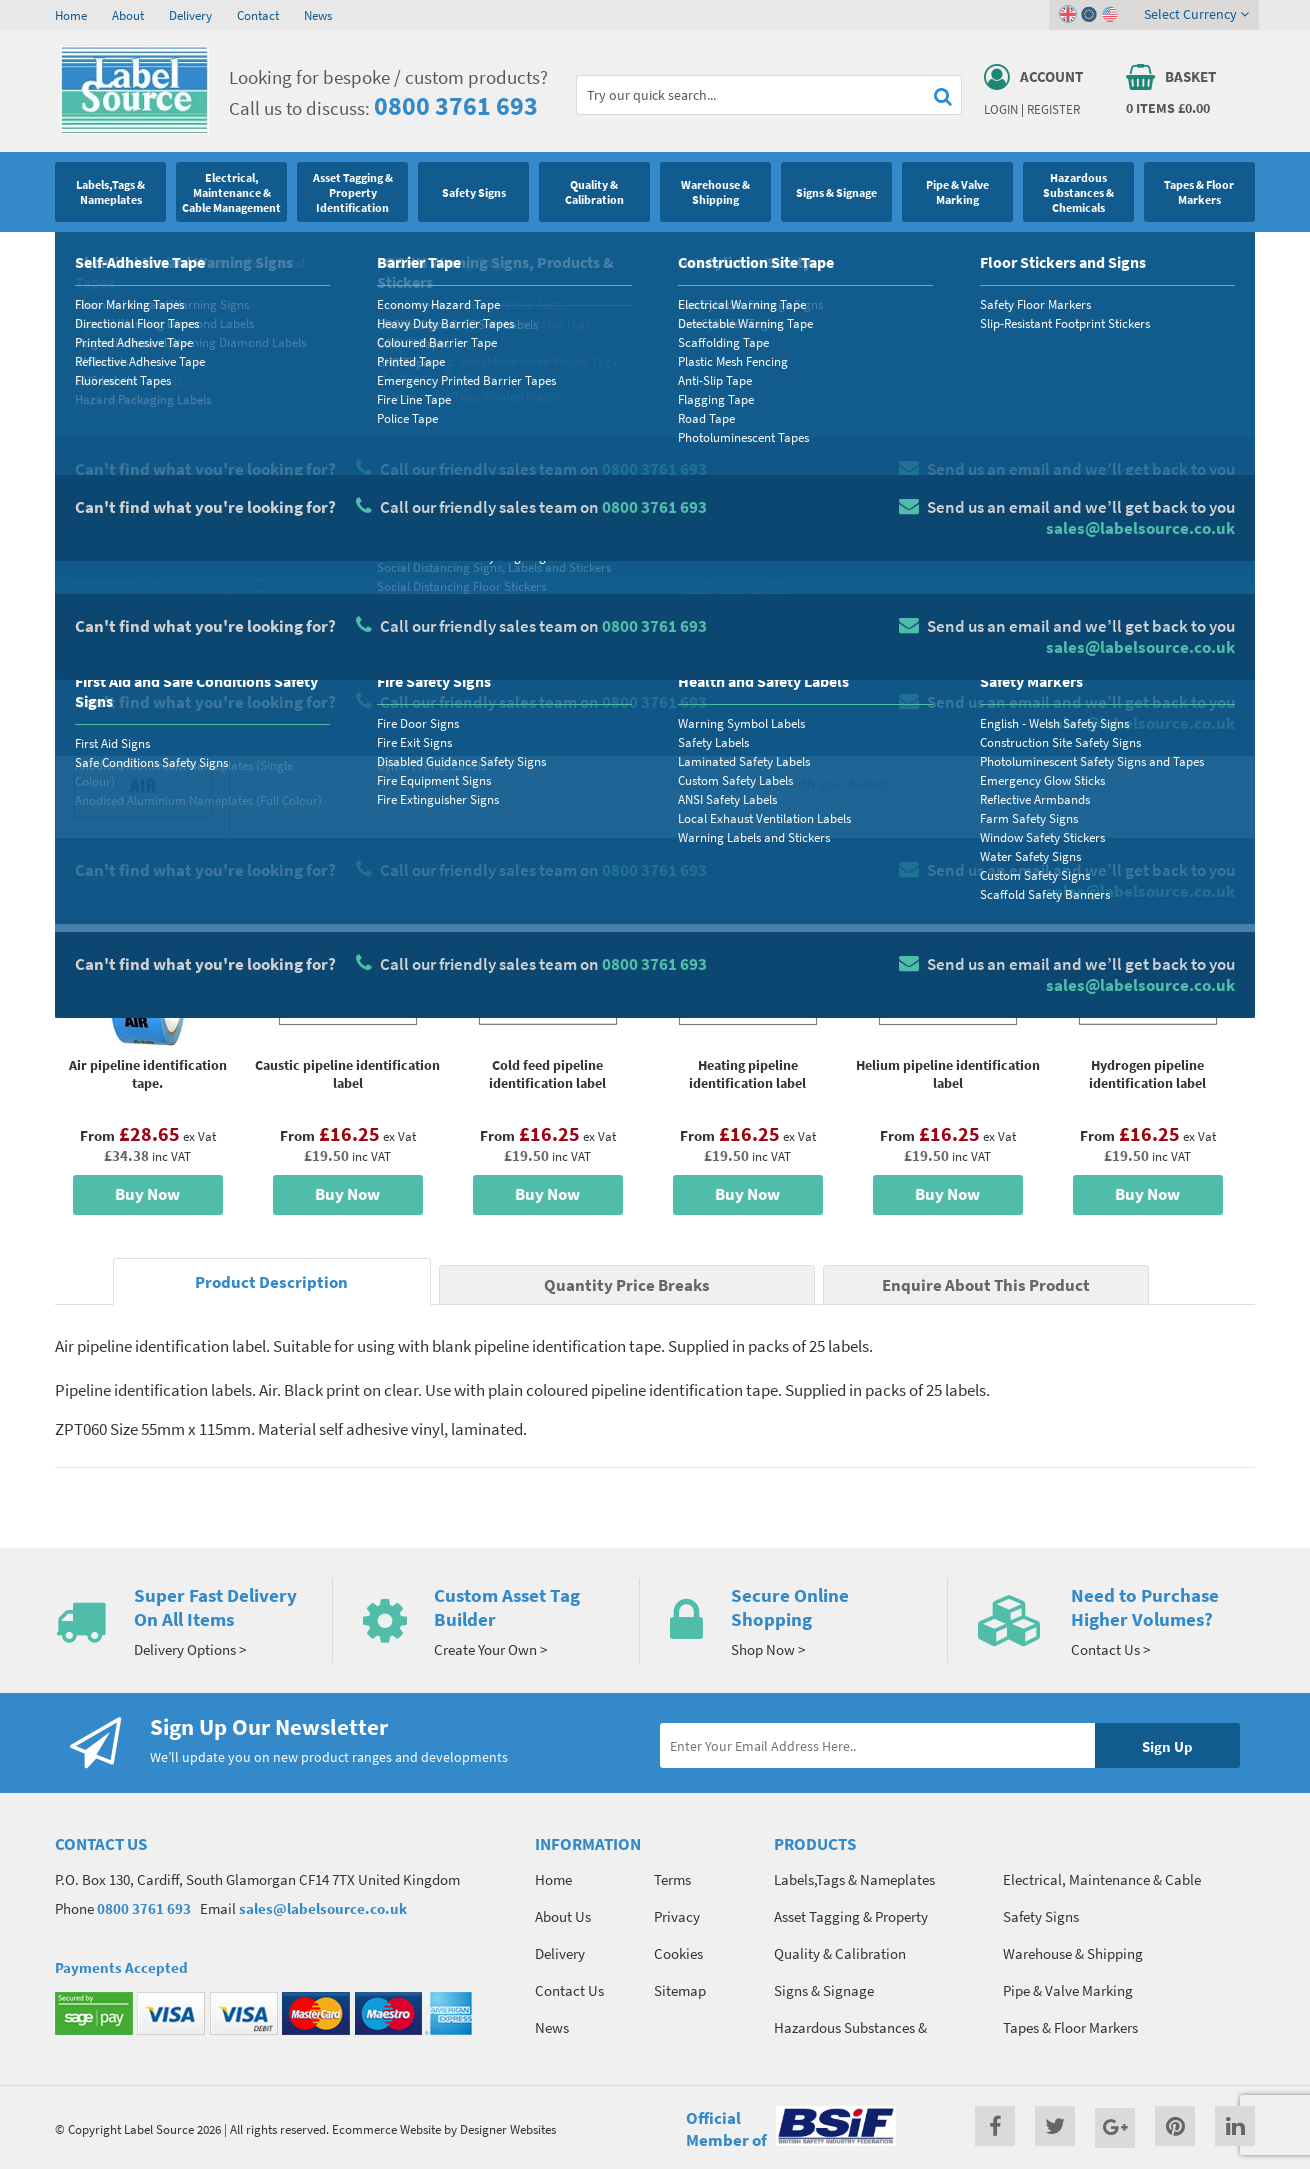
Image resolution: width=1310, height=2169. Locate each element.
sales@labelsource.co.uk (323, 1908)
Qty (701, 635)
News (318, 15)
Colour (999, 556)
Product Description (271, 1282)
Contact (258, 15)
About (128, 15)
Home (71, 15)
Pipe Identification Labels (514, 255)
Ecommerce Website (386, 2129)
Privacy (677, 1916)
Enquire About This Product (986, 1285)
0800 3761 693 (456, 105)
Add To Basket (1106, 672)
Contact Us (569, 1990)
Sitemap (680, 1990)
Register (1053, 109)
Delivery (190, 15)
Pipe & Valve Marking (155, 255)
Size (702, 556)
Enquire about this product (1106, 711)
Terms (672, 1879)
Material (715, 477)
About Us (563, 1916)
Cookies (678, 1953)
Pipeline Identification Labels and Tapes (329, 255)
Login (1001, 109)
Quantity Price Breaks (1092, 415)
